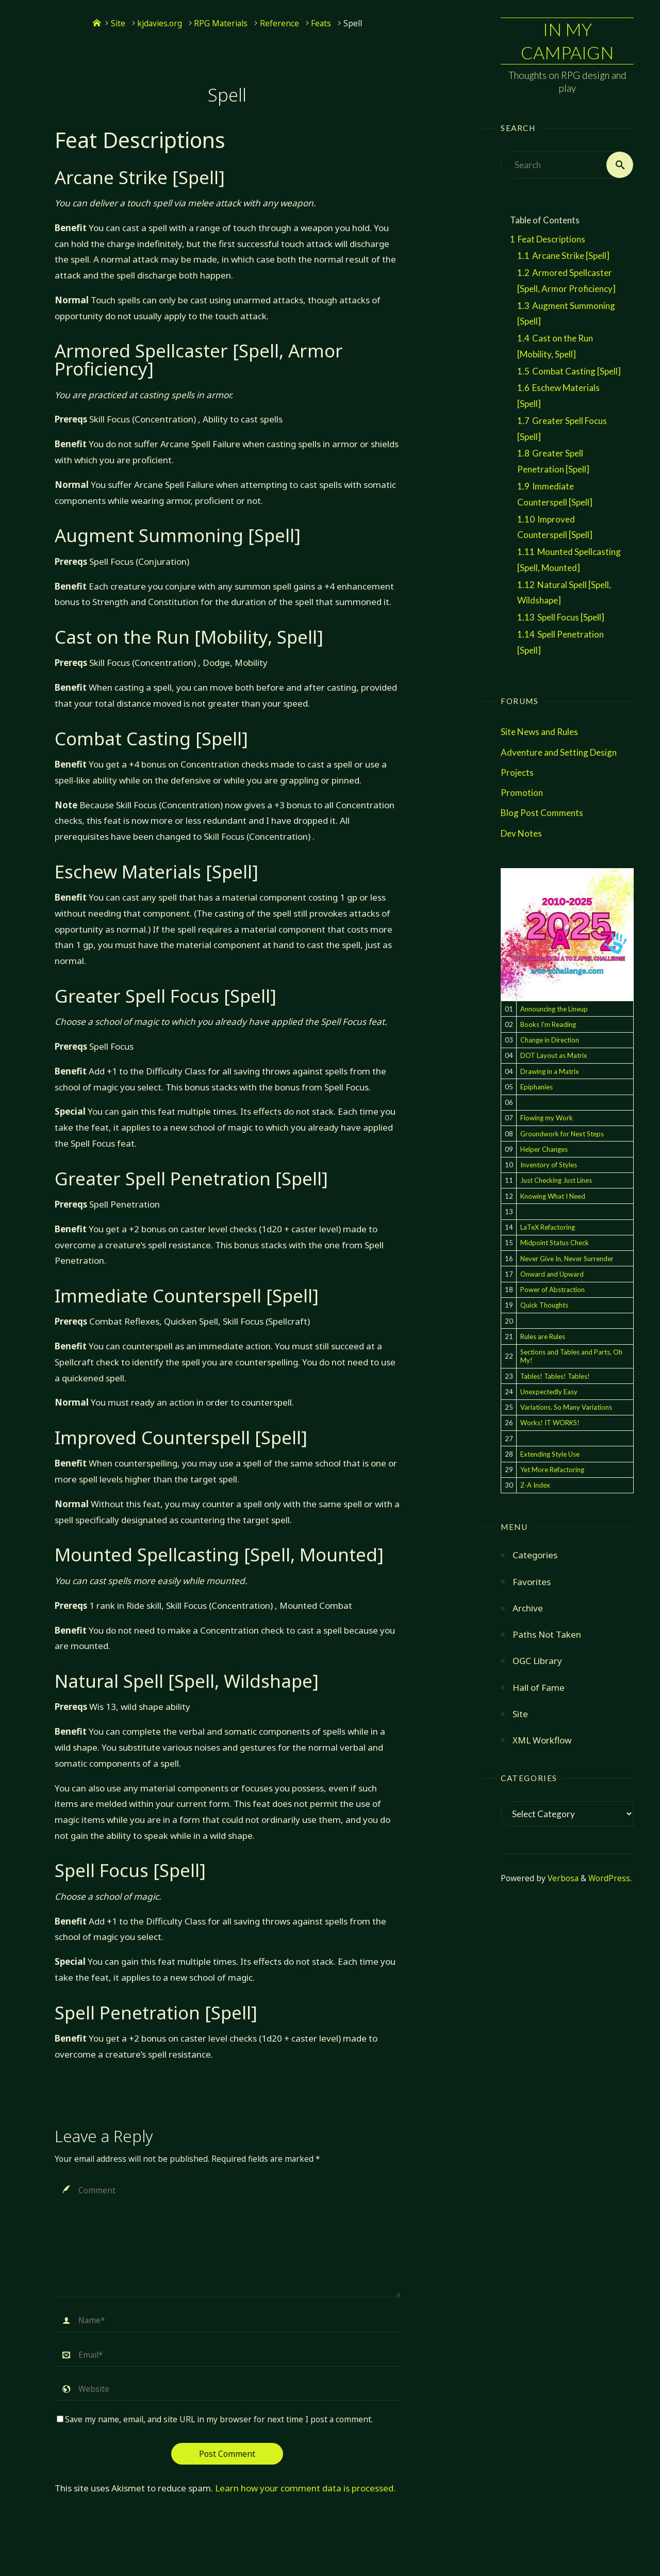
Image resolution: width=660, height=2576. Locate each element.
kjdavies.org (159, 23)
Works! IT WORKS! (550, 1423)
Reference (279, 23)
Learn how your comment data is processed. (305, 2488)
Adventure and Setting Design (559, 752)
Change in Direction (549, 1040)
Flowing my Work (546, 1118)
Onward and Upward (552, 1274)
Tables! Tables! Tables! (555, 1376)
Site (118, 23)
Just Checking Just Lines (556, 1180)
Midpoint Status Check (554, 1242)
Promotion (522, 792)
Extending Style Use (550, 1454)
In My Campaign (567, 40)
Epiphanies (536, 1087)
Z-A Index (535, 1485)
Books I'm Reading (548, 1024)
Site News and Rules (539, 731)
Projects (517, 772)
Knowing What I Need (552, 1196)
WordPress (609, 1878)
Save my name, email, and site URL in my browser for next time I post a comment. (215, 2419)
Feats (321, 23)
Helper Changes (544, 1149)
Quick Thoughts (544, 1305)
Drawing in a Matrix (549, 1071)
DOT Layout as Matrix (553, 1055)
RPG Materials (221, 23)
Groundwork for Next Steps (562, 1134)
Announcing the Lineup (554, 1009)
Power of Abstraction (552, 1289)
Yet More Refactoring (552, 1469)
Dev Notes (521, 833)
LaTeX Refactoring (547, 1227)
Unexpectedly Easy (549, 1392)
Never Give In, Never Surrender (567, 1258)
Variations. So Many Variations (566, 1407)
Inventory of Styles (548, 1165)
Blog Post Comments (542, 812)
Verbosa (562, 1878)
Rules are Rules (542, 1336)
